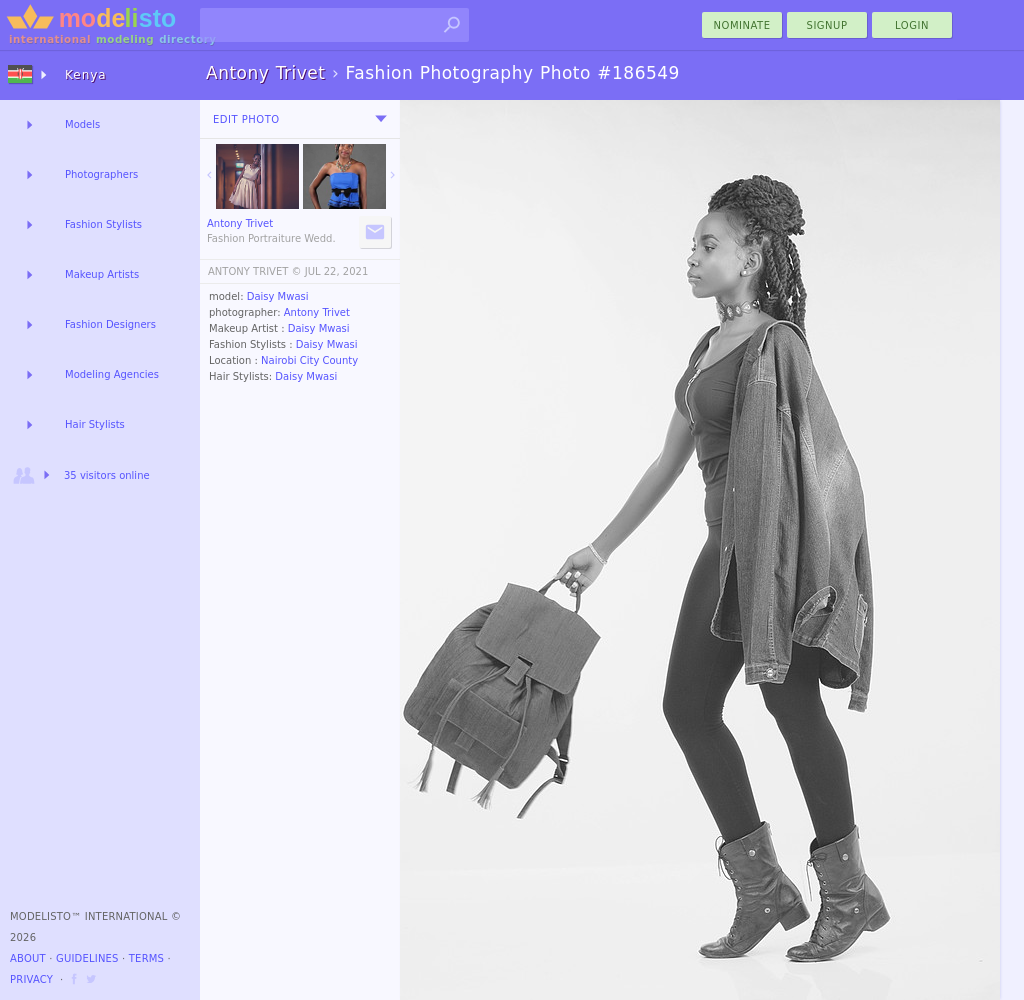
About (28, 958)
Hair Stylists (95, 424)
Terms (146, 958)
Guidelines (87, 958)
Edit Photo (246, 119)
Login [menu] (912, 25)
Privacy (31, 979)
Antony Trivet (317, 312)
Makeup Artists (102, 274)
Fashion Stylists (103, 224)
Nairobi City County (309, 360)
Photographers (101, 174)
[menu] (381, 119)
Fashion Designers (110, 324)
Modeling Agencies (112, 374)
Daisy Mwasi (278, 296)
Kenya (86, 75)
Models (82, 124)
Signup (827, 25)
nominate (742, 25)
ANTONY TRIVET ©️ (255, 271)
